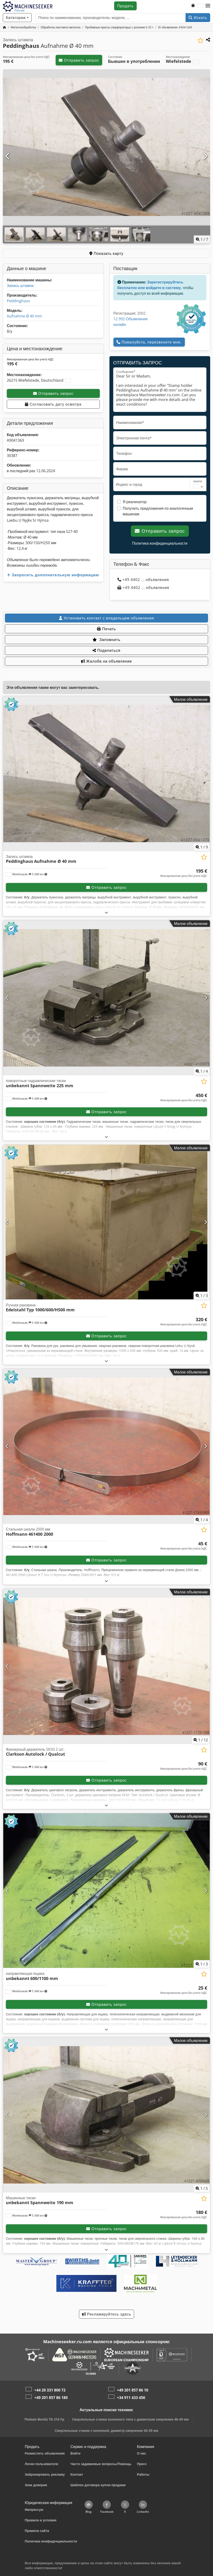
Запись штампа (20, 285)
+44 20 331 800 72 (50, 2390)
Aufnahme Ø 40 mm (24, 316)
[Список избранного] (193, 5)
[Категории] (17, 17)
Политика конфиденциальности (159, 543)
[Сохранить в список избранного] (200, 40)
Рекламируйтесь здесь (106, 2314)
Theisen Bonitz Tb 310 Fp (44, 2419)
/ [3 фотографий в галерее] (202, 1295)
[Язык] (200, 5)
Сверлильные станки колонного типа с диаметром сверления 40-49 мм (130, 2419)
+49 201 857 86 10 (132, 2390)
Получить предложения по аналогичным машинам (158, 511)
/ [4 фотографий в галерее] (202, 1071)
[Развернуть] (106, 912)
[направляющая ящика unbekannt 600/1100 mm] (106, 1890)
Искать (198, 17)
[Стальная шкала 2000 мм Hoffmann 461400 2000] (106, 1446)
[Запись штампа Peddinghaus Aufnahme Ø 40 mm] (106, 773)
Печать (106, 628)
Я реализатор (135, 501)
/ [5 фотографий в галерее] (202, 2188)
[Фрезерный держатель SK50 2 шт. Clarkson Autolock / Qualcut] (106, 1666)
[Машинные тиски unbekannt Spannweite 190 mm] (106, 2114)
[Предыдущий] (8, 156)
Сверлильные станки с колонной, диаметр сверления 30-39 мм (106, 2430)
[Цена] (183, 873)
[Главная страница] (4, 27)
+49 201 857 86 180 (51, 2397)
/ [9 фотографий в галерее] (202, 847)
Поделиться (106, 650)
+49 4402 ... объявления (143, 579)
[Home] (23, 27)
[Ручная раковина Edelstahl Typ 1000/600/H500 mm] (106, 1222)
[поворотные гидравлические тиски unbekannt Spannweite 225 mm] (106, 997)
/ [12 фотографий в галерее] (201, 1739)
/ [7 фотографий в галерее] (202, 239)
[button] (207, 5)
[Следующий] (205, 156)
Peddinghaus (18, 300)
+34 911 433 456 (131, 2397)
